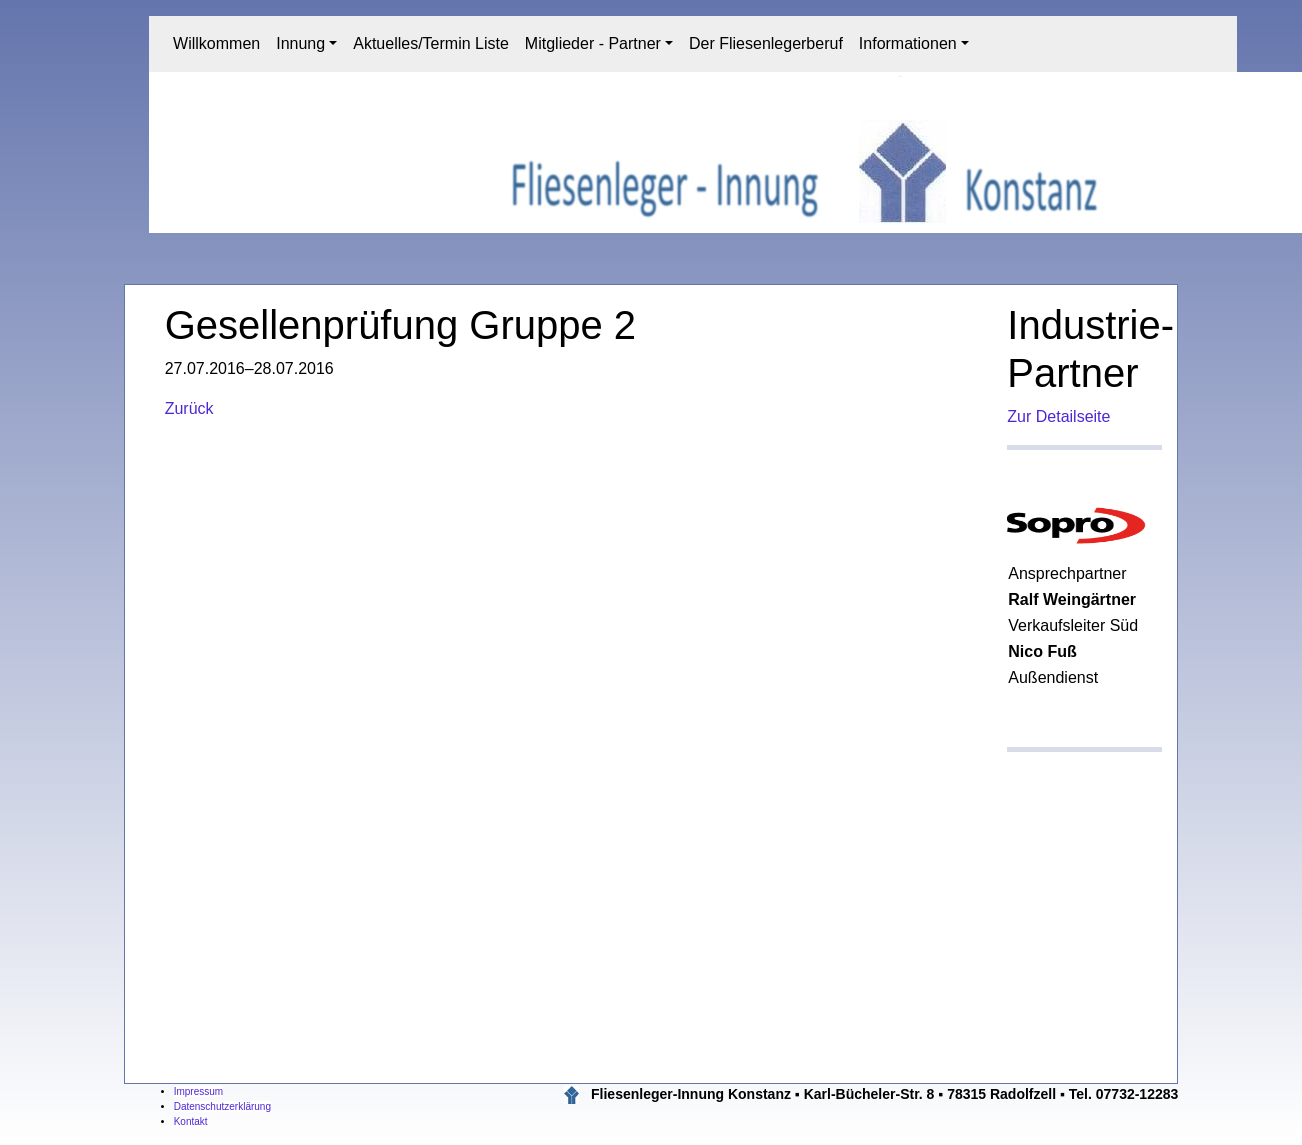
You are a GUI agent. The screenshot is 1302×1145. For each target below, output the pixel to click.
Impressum (198, 1091)
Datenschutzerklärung (222, 1106)
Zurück (189, 408)
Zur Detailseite (1058, 416)
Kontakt (191, 1121)
